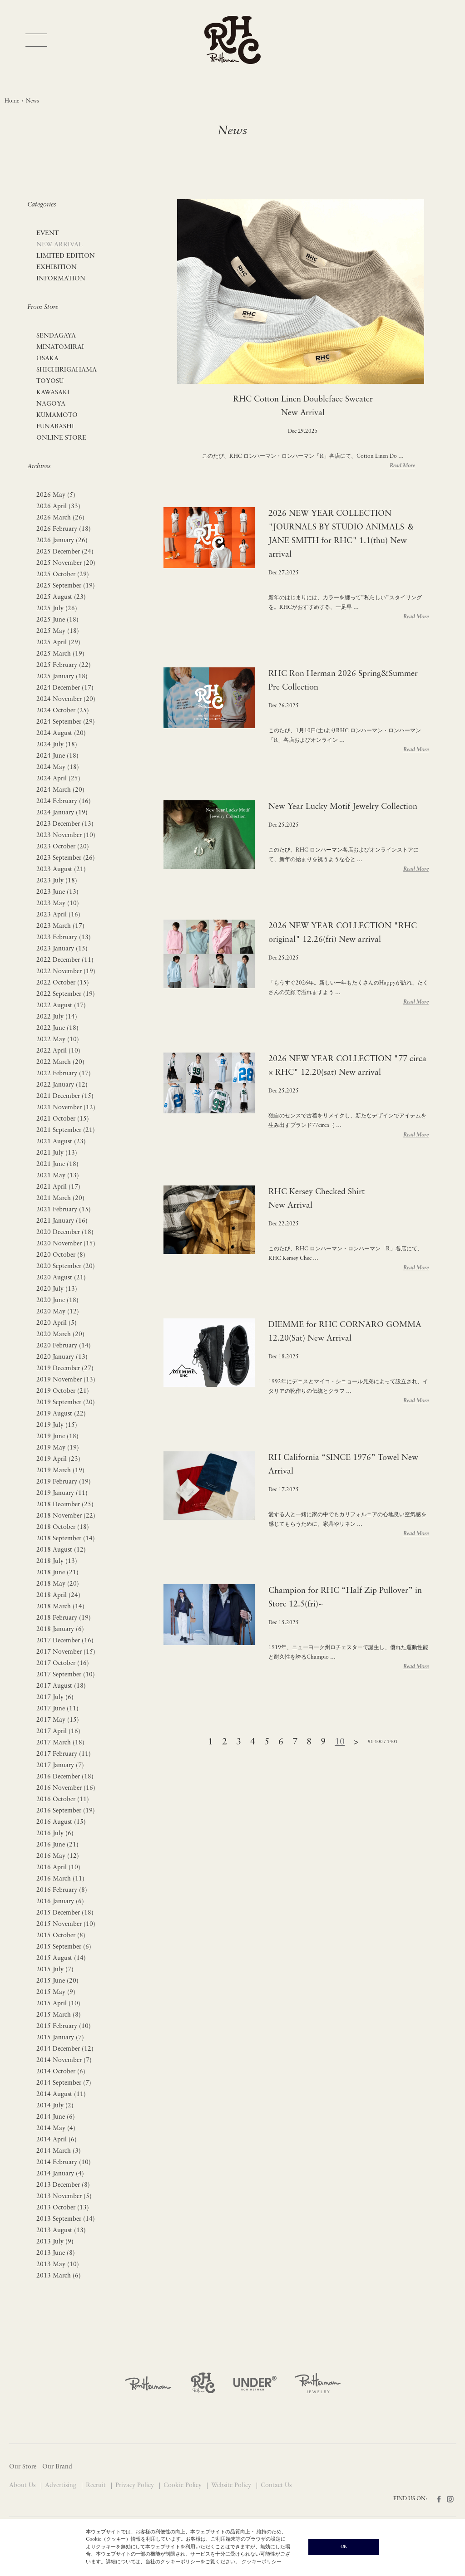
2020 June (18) (57, 1300)
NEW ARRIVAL (59, 244)
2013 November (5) (64, 2196)
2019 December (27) (65, 1368)
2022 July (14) (56, 1017)
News (32, 101)
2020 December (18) (65, 1232)
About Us (23, 2485)
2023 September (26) (65, 858)
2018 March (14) (60, 1606)
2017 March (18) (60, 1742)
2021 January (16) (62, 1221)
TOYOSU (50, 381)
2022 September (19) (65, 994)
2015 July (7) (55, 1969)
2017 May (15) (57, 1720)
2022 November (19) (65, 971)
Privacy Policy (135, 2485)
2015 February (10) (63, 2026)
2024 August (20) (61, 733)
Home (12, 101)
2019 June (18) (57, 1436)
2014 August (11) (61, 2094)
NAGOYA (50, 404)
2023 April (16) (58, 914)
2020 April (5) (56, 1323)
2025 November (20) (65, 563)
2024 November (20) (65, 699)
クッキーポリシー (262, 2562)
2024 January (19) (62, 812)
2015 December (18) (65, 1913)
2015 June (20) (57, 1981)
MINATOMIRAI (60, 347)
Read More (402, 466)
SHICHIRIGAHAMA (66, 370)
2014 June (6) (55, 2117)
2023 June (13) (57, 892)
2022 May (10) (57, 1039)
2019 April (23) (58, 1459)
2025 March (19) (60, 654)
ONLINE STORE (61, 438)
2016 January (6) (60, 1901)
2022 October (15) (62, 982)
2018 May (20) (57, 1584)
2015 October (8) (60, 1935)
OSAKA (47, 358)
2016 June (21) (57, 1844)
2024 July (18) (56, 744)
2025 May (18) (57, 631)
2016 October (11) (62, 1799)
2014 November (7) (64, 2060)
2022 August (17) (61, 1005)
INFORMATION (60, 278)
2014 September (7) (63, 2083)
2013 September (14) (65, 2219)
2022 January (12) (62, 1085)
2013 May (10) (57, 2264)
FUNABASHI (55, 426)
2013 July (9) (55, 2241)
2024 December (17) (65, 688)
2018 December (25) (65, 1504)
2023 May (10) (57, 903)
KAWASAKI (52, 392)
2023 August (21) (61, 869)
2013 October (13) (62, 2207)
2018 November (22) (65, 1516)
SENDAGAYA (56, 336)
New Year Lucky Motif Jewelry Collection (342, 807)
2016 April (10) (58, 1867)
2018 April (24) (58, 1595)
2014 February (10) (63, 2162)
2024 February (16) (63, 801)
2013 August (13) (61, 2230)
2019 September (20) (65, 1402)
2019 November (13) (65, 1379)
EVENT (47, 233)
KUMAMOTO (57, 415)
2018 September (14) (65, 1538)
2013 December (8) (63, 2185)
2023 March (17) (60, 926)
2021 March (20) (60, 1198)
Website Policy (232, 2485)
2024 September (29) (65, 722)
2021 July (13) (56, 1153)
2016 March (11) (60, 1879)
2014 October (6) (60, 2071)
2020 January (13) (62, 1357)
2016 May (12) (57, 1856)
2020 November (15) (65, 1243)
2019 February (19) (63, 1482)
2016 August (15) (61, 1822)
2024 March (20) (60, 790)
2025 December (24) (65, 552)
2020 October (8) (60, 1255)
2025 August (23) (61, 597)
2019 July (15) (56, 1425)
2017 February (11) (63, 1754)
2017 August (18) (61, 1686)
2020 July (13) (56, 1289)
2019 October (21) (62, 1391)
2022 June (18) (57, 1028)
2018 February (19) (63, 1618)
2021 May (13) (57, 1175)
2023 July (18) (56, 880)
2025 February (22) (63, 665)
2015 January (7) (60, 2037)
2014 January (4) (60, 2173)
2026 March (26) (60, 517)
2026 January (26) (62, 540)
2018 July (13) (56, 1561)
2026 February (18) (63, 529)
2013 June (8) (55, 2253)
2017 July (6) (55, 1697)
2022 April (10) (58, 1051)
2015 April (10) (58, 2003)
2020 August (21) (61, 1277)
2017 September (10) (65, 1674)
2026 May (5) (55, 495)
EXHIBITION (56, 267)
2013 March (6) (58, 2275)
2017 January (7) (60, 1765)
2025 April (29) (58, 642)
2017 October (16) (62, 1663)
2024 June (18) (57, 756)
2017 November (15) (65, 1652)
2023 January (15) (62, 948)
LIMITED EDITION (65, 256)
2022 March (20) (60, 1062)
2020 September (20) (65, 1266)
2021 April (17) (58, 1187)
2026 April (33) (58, 506)
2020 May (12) (57, 1311)
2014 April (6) (56, 2139)
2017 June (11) (57, 1708)
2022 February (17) (63, 1073)
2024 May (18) (57, 767)
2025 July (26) (56, 608)
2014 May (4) (55, 2128)
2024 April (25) (58, 778)
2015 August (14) (61, 1958)
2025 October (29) (62, 574)
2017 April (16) (58, 1731)
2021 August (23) (61, 1141)
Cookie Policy (183, 2485)
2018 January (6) (60, 1629)
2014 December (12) (65, 2049)
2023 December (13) (65, 824)
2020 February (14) (63, 1345)
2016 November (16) (65, 1788)
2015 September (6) (63, 1947)
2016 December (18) (65, 1776)
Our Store (22, 2466)
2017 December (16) (65, 1640)
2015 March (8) (58, 2015)
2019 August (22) (61, 1413)
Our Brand (57, 2466)
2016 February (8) (61, 1890)
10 (340, 1742)
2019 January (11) (62, 1493)
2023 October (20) (62, 846)
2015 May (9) (55, 1992)
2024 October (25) (62, 710)
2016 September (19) (65, 1810)
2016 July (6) (55, 1833)
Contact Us (276, 2485)
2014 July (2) (55, 2105)
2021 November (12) (65, 1107)
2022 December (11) (65, 960)
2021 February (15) (63, 1209)
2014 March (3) (58, 2151)
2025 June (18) (57, 620)
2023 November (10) (65, 835)
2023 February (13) (63, 937)
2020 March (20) (60, 1334)
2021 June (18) (57, 1164)
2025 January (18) (62, 676)
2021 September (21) (65, 1130)
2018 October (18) (62, 1527)
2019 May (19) (57, 1448)
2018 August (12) (61, 1550)
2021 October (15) (62, 1119)
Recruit (97, 2485)
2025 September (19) (65, 586)
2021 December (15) (65, 1096)
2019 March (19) (60, 1470)
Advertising (61, 2485)
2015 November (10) (65, 1924)
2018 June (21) (57, 1572)
